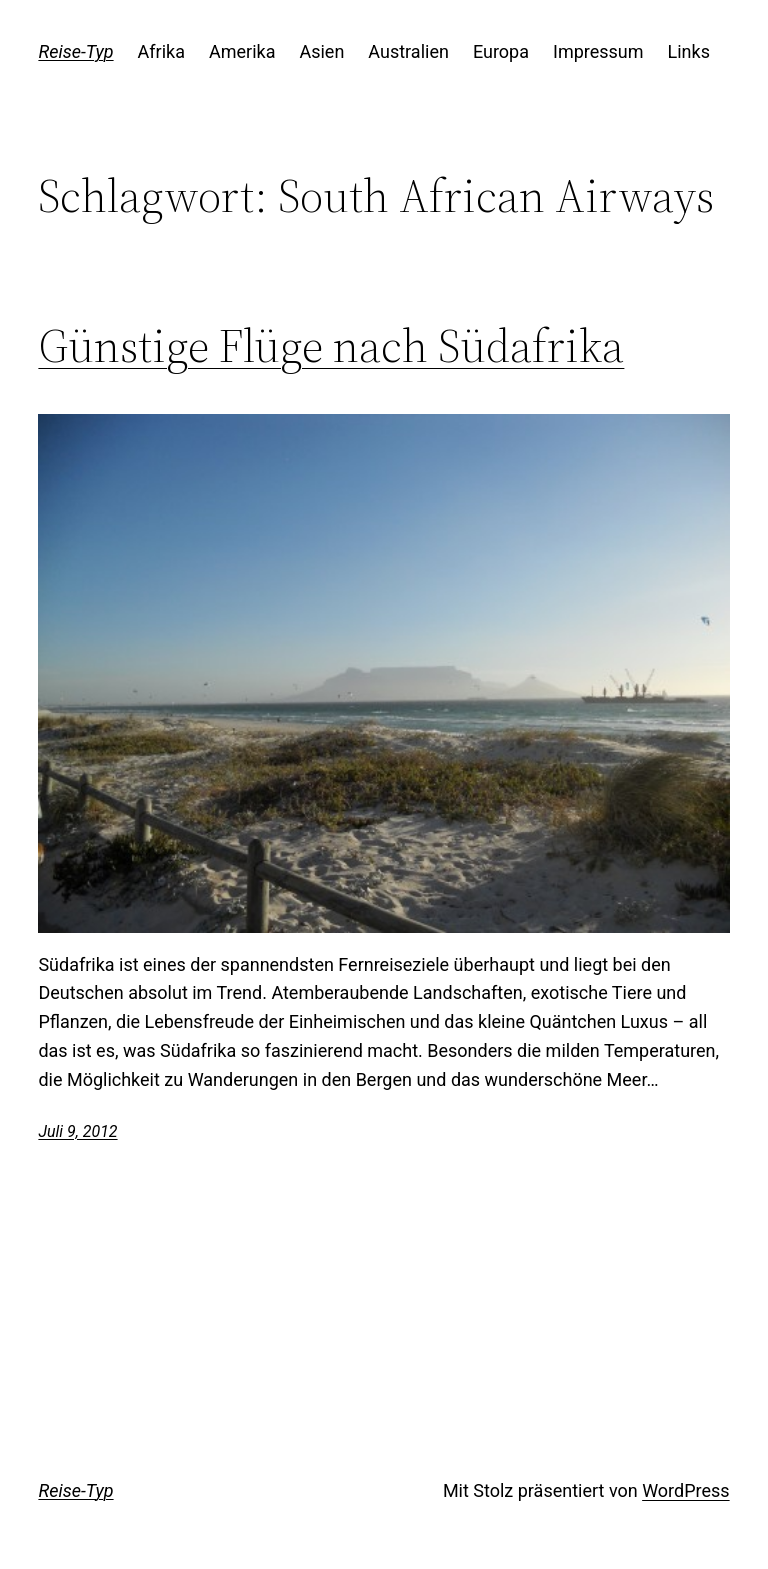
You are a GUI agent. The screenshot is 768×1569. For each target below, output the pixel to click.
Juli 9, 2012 (77, 1131)
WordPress (685, 1490)
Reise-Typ (75, 51)
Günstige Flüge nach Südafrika (331, 345)
